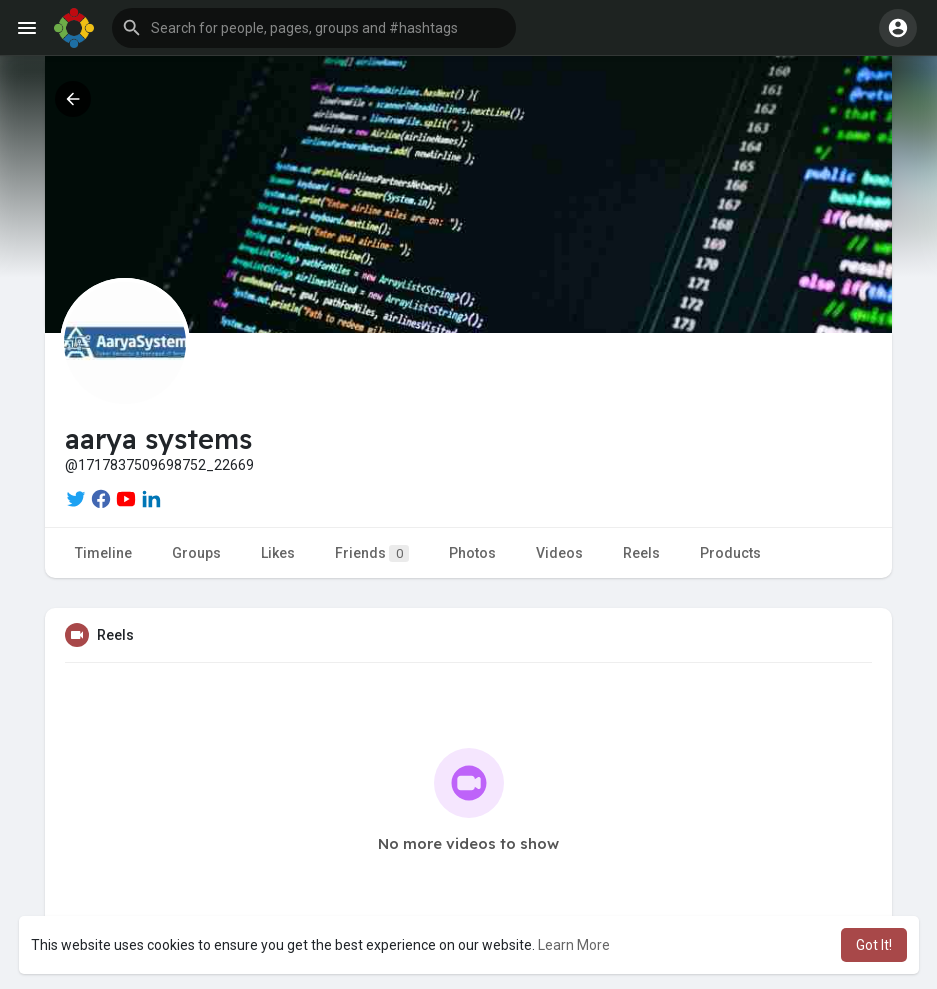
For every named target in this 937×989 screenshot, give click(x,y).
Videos (559, 553)
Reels (641, 553)
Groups (196, 553)
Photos (472, 553)
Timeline (103, 553)
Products (730, 553)
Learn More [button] (574, 945)
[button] (314, 28)
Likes (278, 553)
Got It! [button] (874, 945)
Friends (372, 553)
